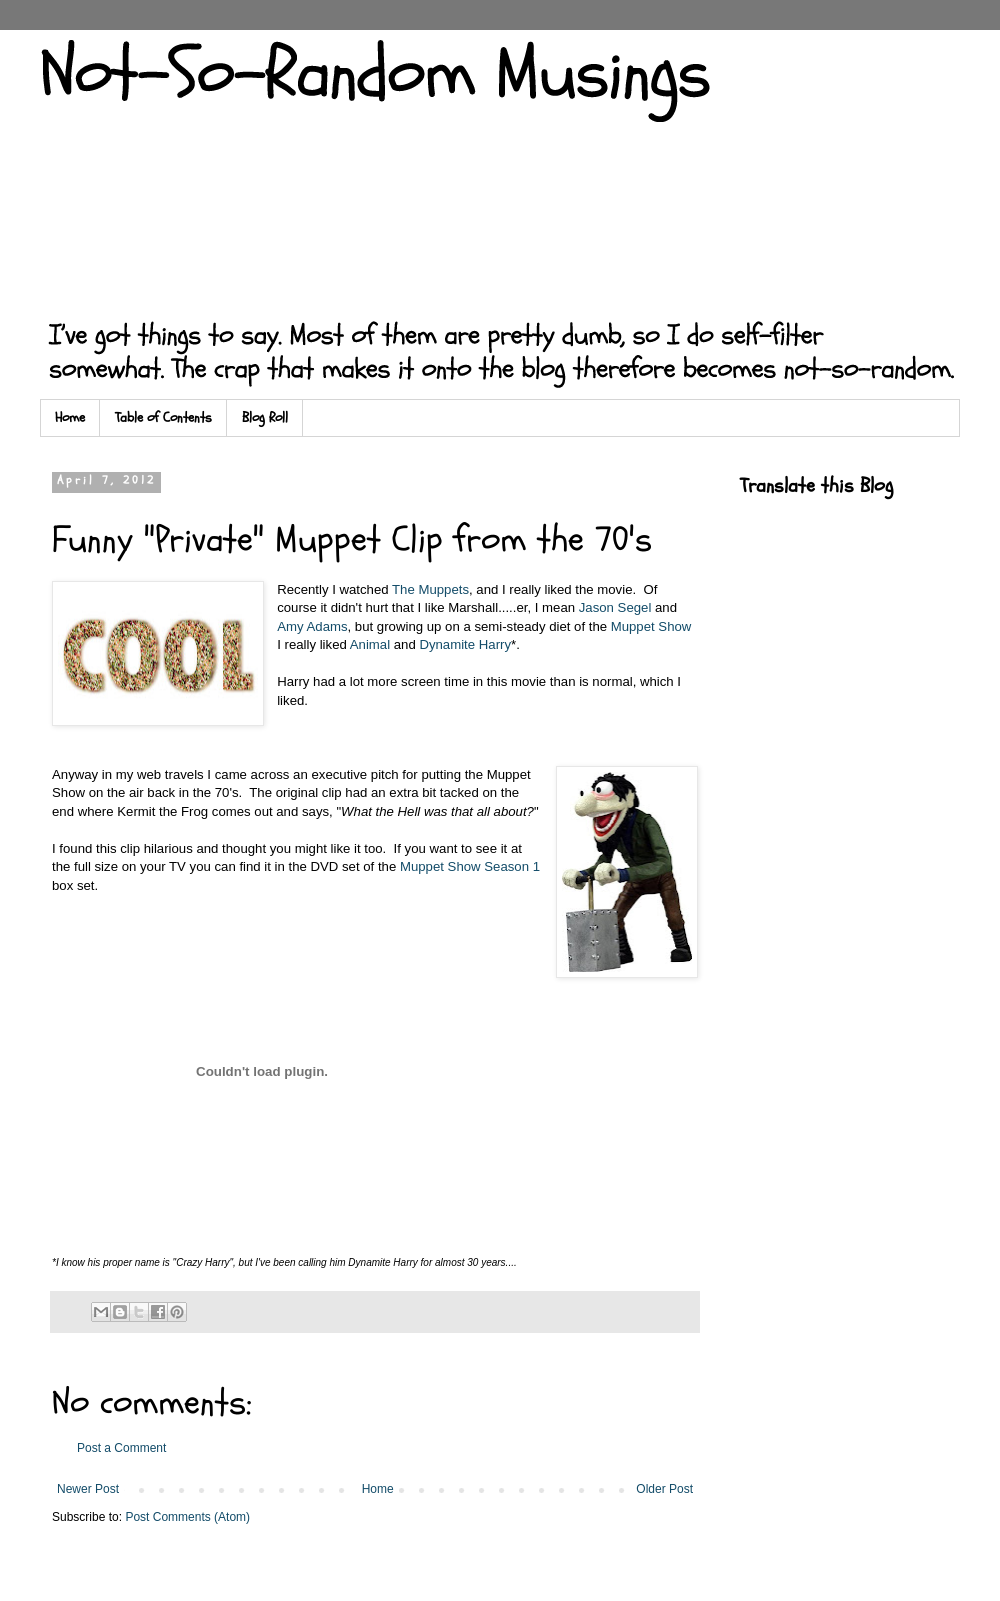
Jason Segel (615, 607)
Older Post (664, 1489)
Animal (370, 644)
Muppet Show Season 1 (470, 866)
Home (70, 417)
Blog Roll (265, 417)
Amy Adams (312, 626)
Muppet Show (651, 626)
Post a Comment (121, 1448)
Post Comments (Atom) (187, 1517)
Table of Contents (163, 417)
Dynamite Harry (465, 644)
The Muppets (430, 589)
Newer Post (88, 1489)
